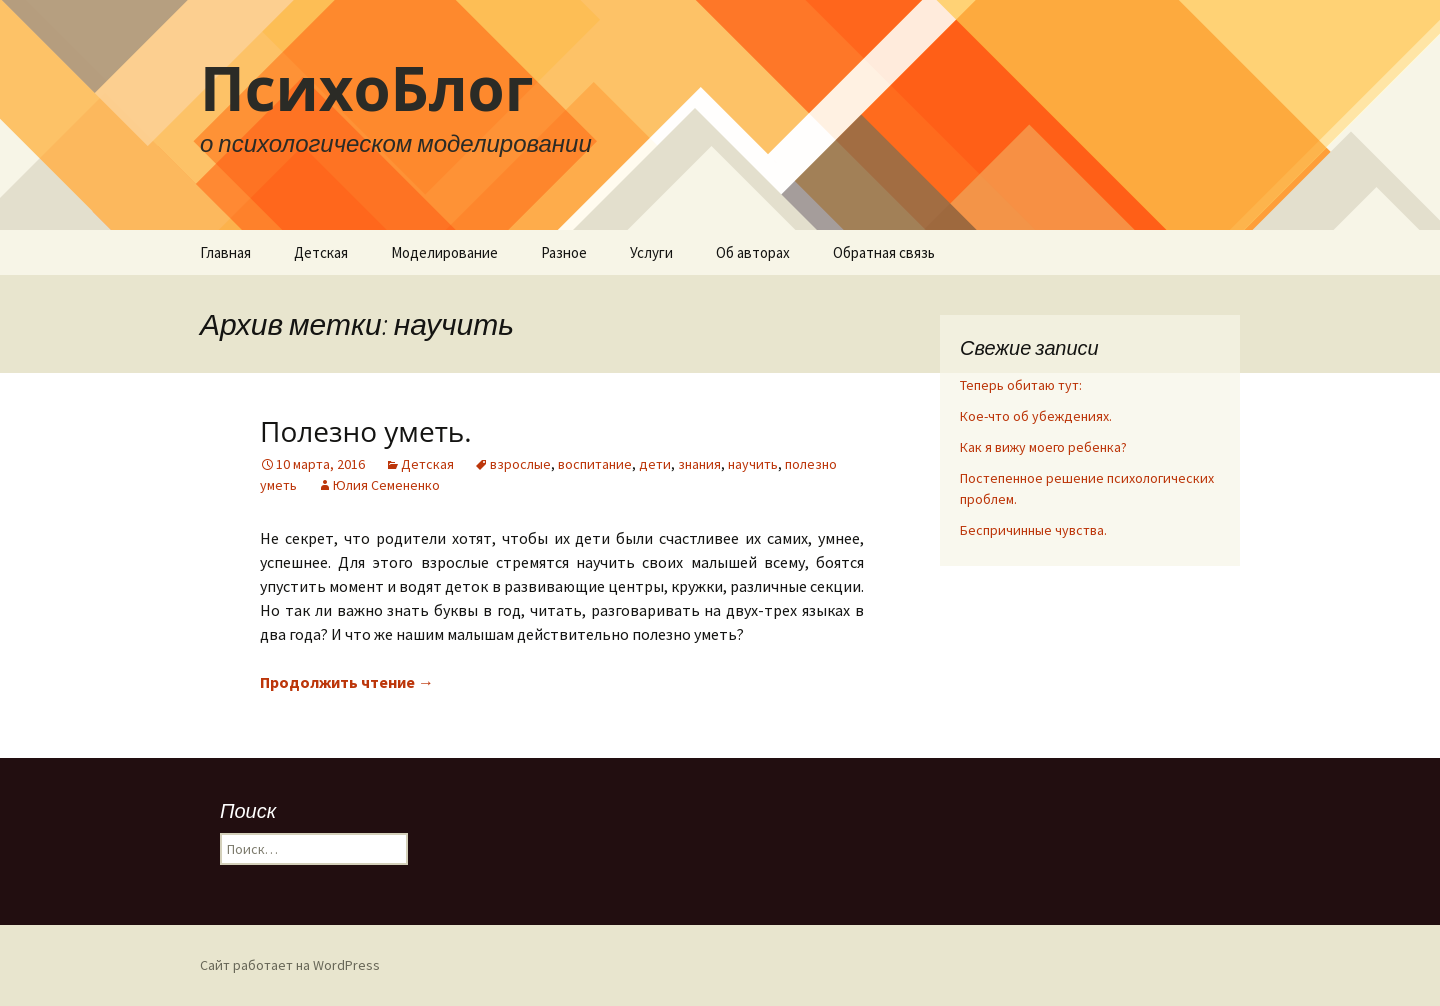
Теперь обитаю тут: (1021, 385)
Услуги (651, 252)
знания (699, 464)
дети (655, 464)
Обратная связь (884, 252)
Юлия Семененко (386, 485)
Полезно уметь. (366, 431)
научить (753, 464)
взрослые (520, 464)
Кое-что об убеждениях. (1036, 416)
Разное (564, 252)
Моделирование (444, 252)
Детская (321, 252)
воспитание (595, 464)
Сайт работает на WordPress (290, 965)
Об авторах (753, 252)
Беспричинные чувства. (1033, 530)
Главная (225, 252)
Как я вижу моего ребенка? (1043, 447)
